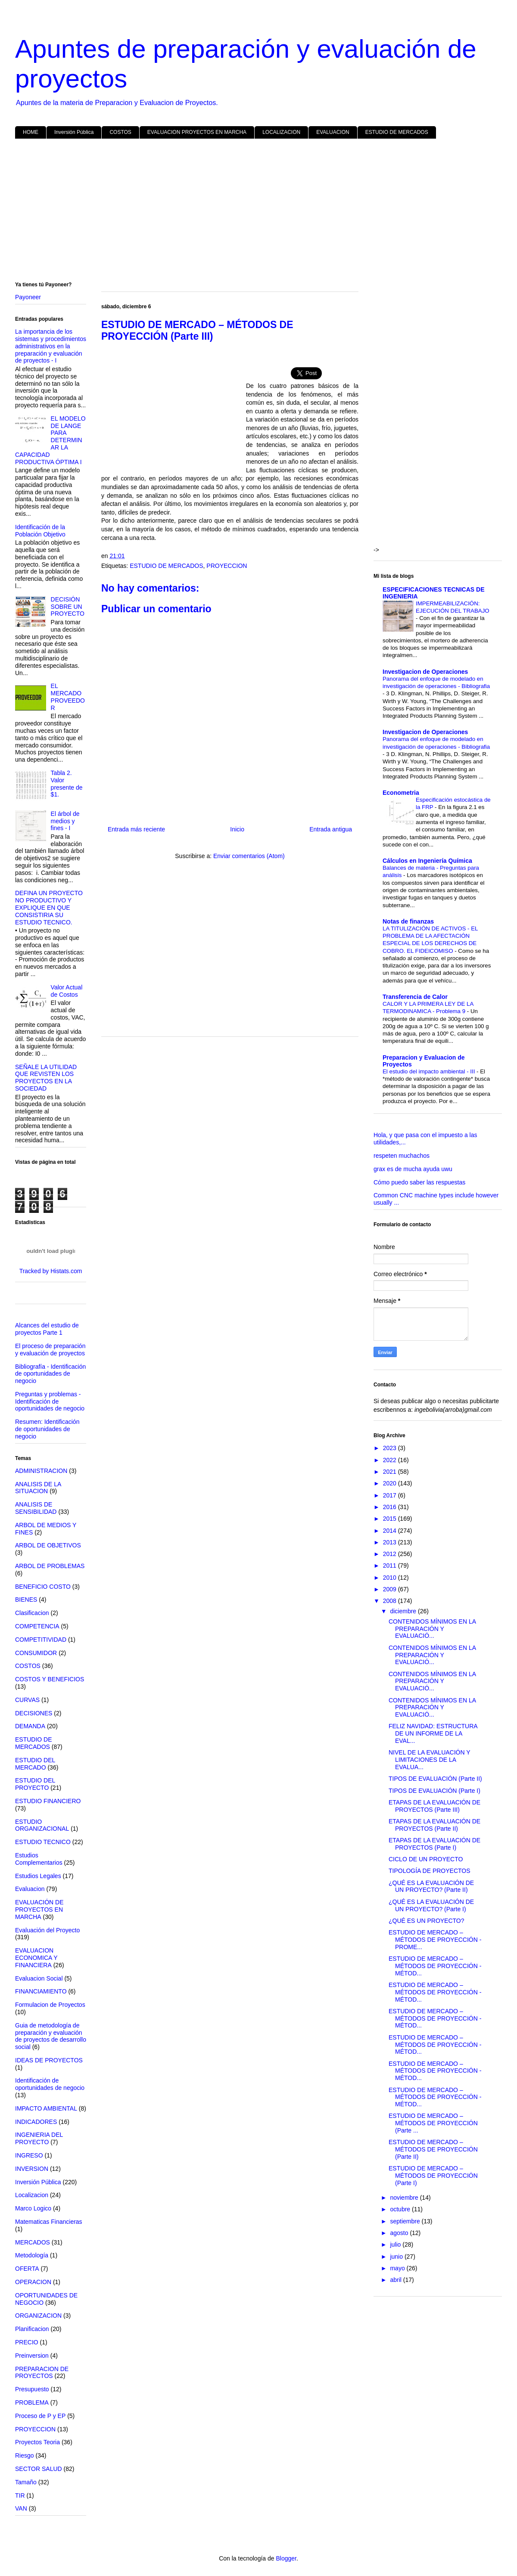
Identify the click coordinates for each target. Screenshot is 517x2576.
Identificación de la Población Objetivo (40, 531)
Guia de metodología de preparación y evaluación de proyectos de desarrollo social (50, 2036)
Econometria (401, 792)
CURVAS (27, 1699)
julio (396, 2244)
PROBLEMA (32, 2402)
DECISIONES (33, 1713)
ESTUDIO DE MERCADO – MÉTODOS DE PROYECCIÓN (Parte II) (433, 2149)
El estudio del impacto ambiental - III (430, 1071)
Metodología (31, 2255)
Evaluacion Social (39, 1978)
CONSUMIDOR (36, 1652)
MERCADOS (32, 2242)
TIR (20, 2495)
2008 (390, 1600)
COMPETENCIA (37, 1626)
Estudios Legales (38, 1875)
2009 (390, 1589)
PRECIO (26, 2342)
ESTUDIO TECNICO (43, 1841)
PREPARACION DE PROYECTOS (42, 2372)
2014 (390, 1530)
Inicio (237, 829)
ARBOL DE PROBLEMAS (49, 1565)
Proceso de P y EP (40, 2415)
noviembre (405, 2197)
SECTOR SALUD (38, 2468)
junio (397, 2256)
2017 (390, 1495)
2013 (390, 1542)
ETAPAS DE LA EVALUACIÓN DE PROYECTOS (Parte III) (434, 1806)
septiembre (405, 2221)
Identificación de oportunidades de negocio (49, 2084)
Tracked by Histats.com (50, 1271)
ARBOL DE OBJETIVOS (48, 1545)
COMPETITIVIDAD (40, 1639)
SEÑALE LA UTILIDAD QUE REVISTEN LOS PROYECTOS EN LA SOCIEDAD (46, 1077)
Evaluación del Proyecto (47, 1930)
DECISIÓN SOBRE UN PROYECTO (67, 606)
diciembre (404, 1611)
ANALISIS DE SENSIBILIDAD (35, 1508)
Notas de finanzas (408, 921)
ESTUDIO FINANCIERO (48, 1801)
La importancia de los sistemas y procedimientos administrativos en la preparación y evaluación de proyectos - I (50, 346)
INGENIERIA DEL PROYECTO (39, 2138)
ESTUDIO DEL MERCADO (35, 1764)
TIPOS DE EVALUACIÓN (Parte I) (434, 1790)
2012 (390, 1553)
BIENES (26, 1599)
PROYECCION (226, 565)
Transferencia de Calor (415, 996)
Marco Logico (33, 2208)
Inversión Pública (73, 132)
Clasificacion (32, 1612)
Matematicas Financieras (48, 2221)
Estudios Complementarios (38, 1859)
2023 (390, 1448)
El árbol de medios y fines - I (65, 821)
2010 (390, 1577)
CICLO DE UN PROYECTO (426, 1859)
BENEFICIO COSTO (43, 1586)
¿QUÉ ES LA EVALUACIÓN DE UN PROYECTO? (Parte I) (431, 1905)
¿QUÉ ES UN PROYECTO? (426, 1920)
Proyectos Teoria (37, 2442)
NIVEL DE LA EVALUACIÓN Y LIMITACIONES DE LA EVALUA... (429, 1759)
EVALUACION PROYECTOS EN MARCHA (196, 132)
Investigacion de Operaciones (425, 671)
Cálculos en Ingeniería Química (427, 860)
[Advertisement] (258, 212)
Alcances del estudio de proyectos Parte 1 (47, 1329)
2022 (390, 1460)
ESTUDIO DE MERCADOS (396, 132)
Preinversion (32, 2355)
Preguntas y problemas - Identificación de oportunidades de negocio (49, 1401)
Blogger (286, 2558)
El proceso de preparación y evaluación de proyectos (50, 1349)
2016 (390, 1506)
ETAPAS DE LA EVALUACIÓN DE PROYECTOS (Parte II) (434, 1825)
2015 (390, 1518)
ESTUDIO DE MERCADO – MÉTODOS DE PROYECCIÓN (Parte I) (433, 2175)
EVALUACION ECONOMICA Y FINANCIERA (36, 1957)
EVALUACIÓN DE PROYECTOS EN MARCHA (39, 1909)
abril (396, 2279)
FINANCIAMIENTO (41, 1991)
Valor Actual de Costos (67, 991)
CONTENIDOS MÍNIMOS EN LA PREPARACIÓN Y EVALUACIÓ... (432, 1629)
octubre (401, 2209)
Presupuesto (32, 2389)
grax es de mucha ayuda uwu (413, 1169)
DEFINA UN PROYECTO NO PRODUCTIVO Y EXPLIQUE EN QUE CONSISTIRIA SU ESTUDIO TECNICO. (49, 907)
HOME (30, 132)
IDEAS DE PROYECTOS (49, 2060)
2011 (390, 1565)
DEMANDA (30, 1726)
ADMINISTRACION (41, 1470)
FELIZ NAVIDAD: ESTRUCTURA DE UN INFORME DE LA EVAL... (433, 1733)
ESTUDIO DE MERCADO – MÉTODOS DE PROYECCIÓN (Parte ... (433, 2123)
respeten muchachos (402, 1155)
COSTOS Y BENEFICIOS (49, 1679)
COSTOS (120, 132)
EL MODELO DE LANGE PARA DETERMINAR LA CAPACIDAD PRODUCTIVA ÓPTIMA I (50, 440)
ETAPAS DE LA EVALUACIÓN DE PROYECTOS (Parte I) (434, 1844)
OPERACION (33, 2281)
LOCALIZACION (281, 132)
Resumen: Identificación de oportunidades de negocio (47, 1429)
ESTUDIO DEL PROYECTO (35, 1784)
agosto (400, 2232)
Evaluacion (30, 1888)
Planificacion (32, 2328)
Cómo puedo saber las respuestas (419, 1182)
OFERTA (27, 2268)
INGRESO (29, 2155)
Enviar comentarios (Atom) (249, 855)
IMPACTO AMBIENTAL (46, 2108)
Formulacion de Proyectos (50, 2004)
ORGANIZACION (38, 2315)
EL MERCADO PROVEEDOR (68, 696)
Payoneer (28, 297)
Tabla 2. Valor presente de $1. (67, 783)
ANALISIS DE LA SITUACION (38, 1488)
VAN (21, 2508)
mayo (398, 2268)
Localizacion (31, 2195)
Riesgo (24, 2455)
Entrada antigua (330, 829)
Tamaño (26, 2482)
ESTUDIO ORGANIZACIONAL (42, 1825)
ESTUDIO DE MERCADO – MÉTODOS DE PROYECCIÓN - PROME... (435, 1939)
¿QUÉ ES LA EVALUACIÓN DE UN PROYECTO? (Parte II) (431, 1886)
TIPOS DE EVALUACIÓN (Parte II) (435, 1778)
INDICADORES (36, 2121)
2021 (390, 1471)
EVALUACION (332, 132)
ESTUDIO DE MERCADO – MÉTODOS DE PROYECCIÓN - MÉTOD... (435, 1966)
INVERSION (31, 2168)
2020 (390, 1483)
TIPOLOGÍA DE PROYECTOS (429, 1870)
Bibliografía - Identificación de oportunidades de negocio (50, 1374)
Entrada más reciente (136, 829)
